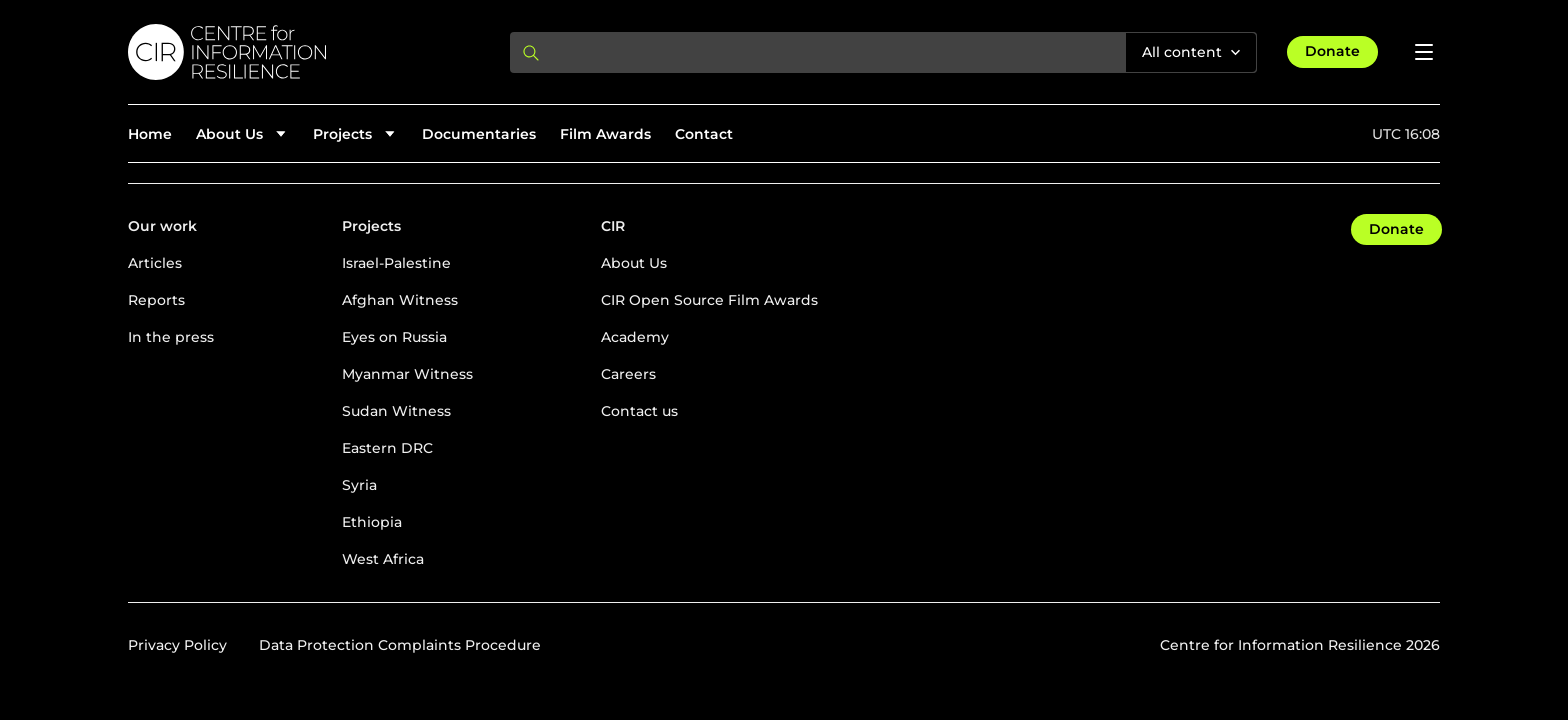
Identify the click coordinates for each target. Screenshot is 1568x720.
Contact (704, 134)
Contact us (639, 411)
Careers (628, 374)
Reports (156, 300)
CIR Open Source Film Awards (709, 300)
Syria (359, 485)
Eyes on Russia (394, 337)
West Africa (383, 559)
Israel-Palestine (396, 263)
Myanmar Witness (407, 374)
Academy (635, 337)
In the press (171, 337)
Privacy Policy (177, 645)
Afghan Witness (400, 300)
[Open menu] (1424, 52)
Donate (1332, 51)
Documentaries (479, 134)
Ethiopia (372, 522)
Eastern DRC (387, 448)
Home (150, 134)
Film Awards (605, 134)
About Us (634, 263)
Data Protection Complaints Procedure (400, 645)
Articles (155, 263)
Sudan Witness (396, 411)
